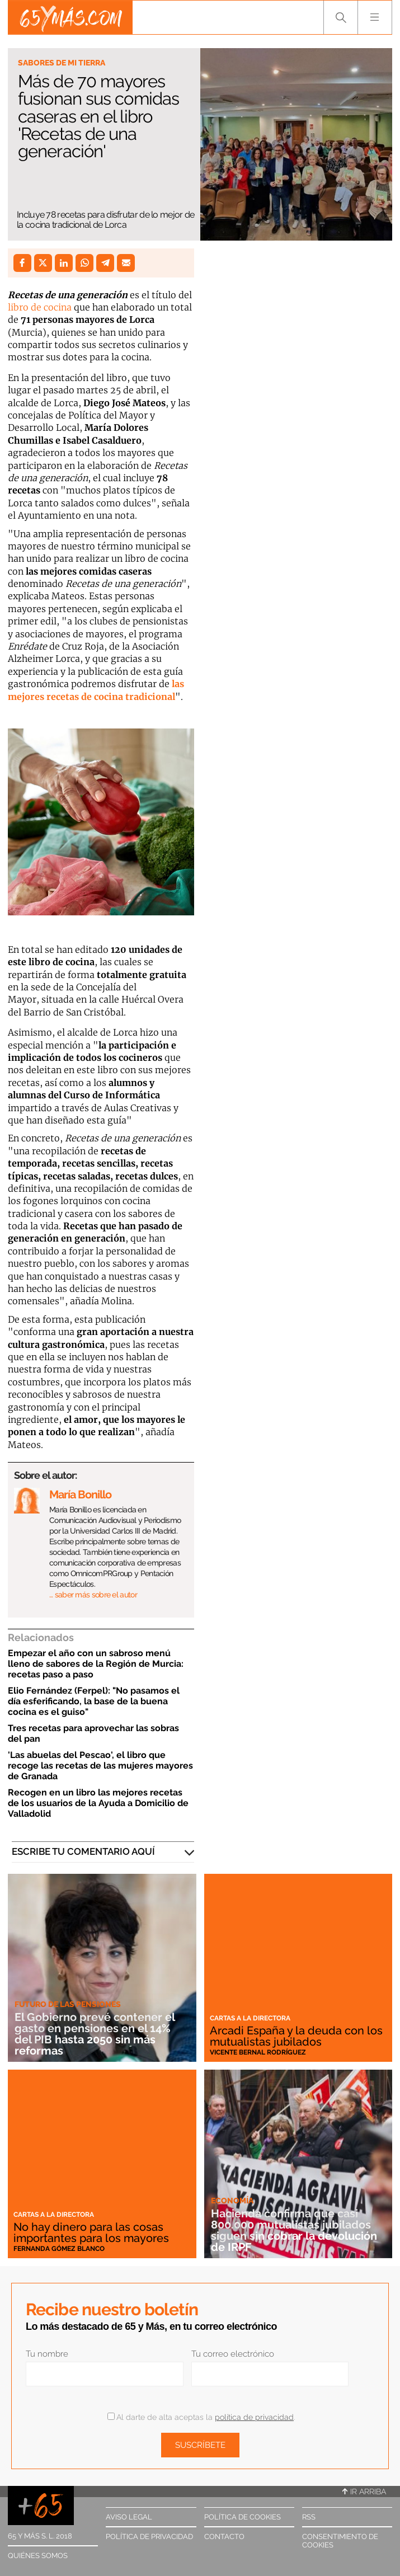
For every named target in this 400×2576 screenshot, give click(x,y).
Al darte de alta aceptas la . (201, 2417)
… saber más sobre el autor (93, 1594)
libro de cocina (40, 307)
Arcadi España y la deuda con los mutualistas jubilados (296, 2036)
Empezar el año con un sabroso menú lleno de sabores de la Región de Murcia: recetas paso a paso (95, 1664)
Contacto (224, 2536)
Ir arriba (364, 2491)
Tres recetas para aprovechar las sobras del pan (93, 1733)
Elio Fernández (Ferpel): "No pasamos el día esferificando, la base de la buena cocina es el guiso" (94, 1701)
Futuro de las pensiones (68, 2004)
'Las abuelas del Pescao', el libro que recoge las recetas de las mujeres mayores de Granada (100, 1765)
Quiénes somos (38, 2555)
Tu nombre (47, 2354)
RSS (309, 2517)
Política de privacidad (149, 2536)
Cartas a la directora (250, 2018)
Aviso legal (129, 2517)
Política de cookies (242, 2517)
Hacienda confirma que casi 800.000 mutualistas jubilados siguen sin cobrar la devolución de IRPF (294, 2230)
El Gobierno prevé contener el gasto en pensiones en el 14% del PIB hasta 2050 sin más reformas (95, 2033)
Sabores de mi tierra (61, 62)
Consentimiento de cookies (340, 2540)
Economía (232, 2200)
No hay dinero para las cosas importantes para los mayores (91, 2232)
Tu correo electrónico (232, 2354)
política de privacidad (254, 2417)
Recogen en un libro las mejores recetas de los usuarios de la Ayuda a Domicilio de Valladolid (98, 1803)
